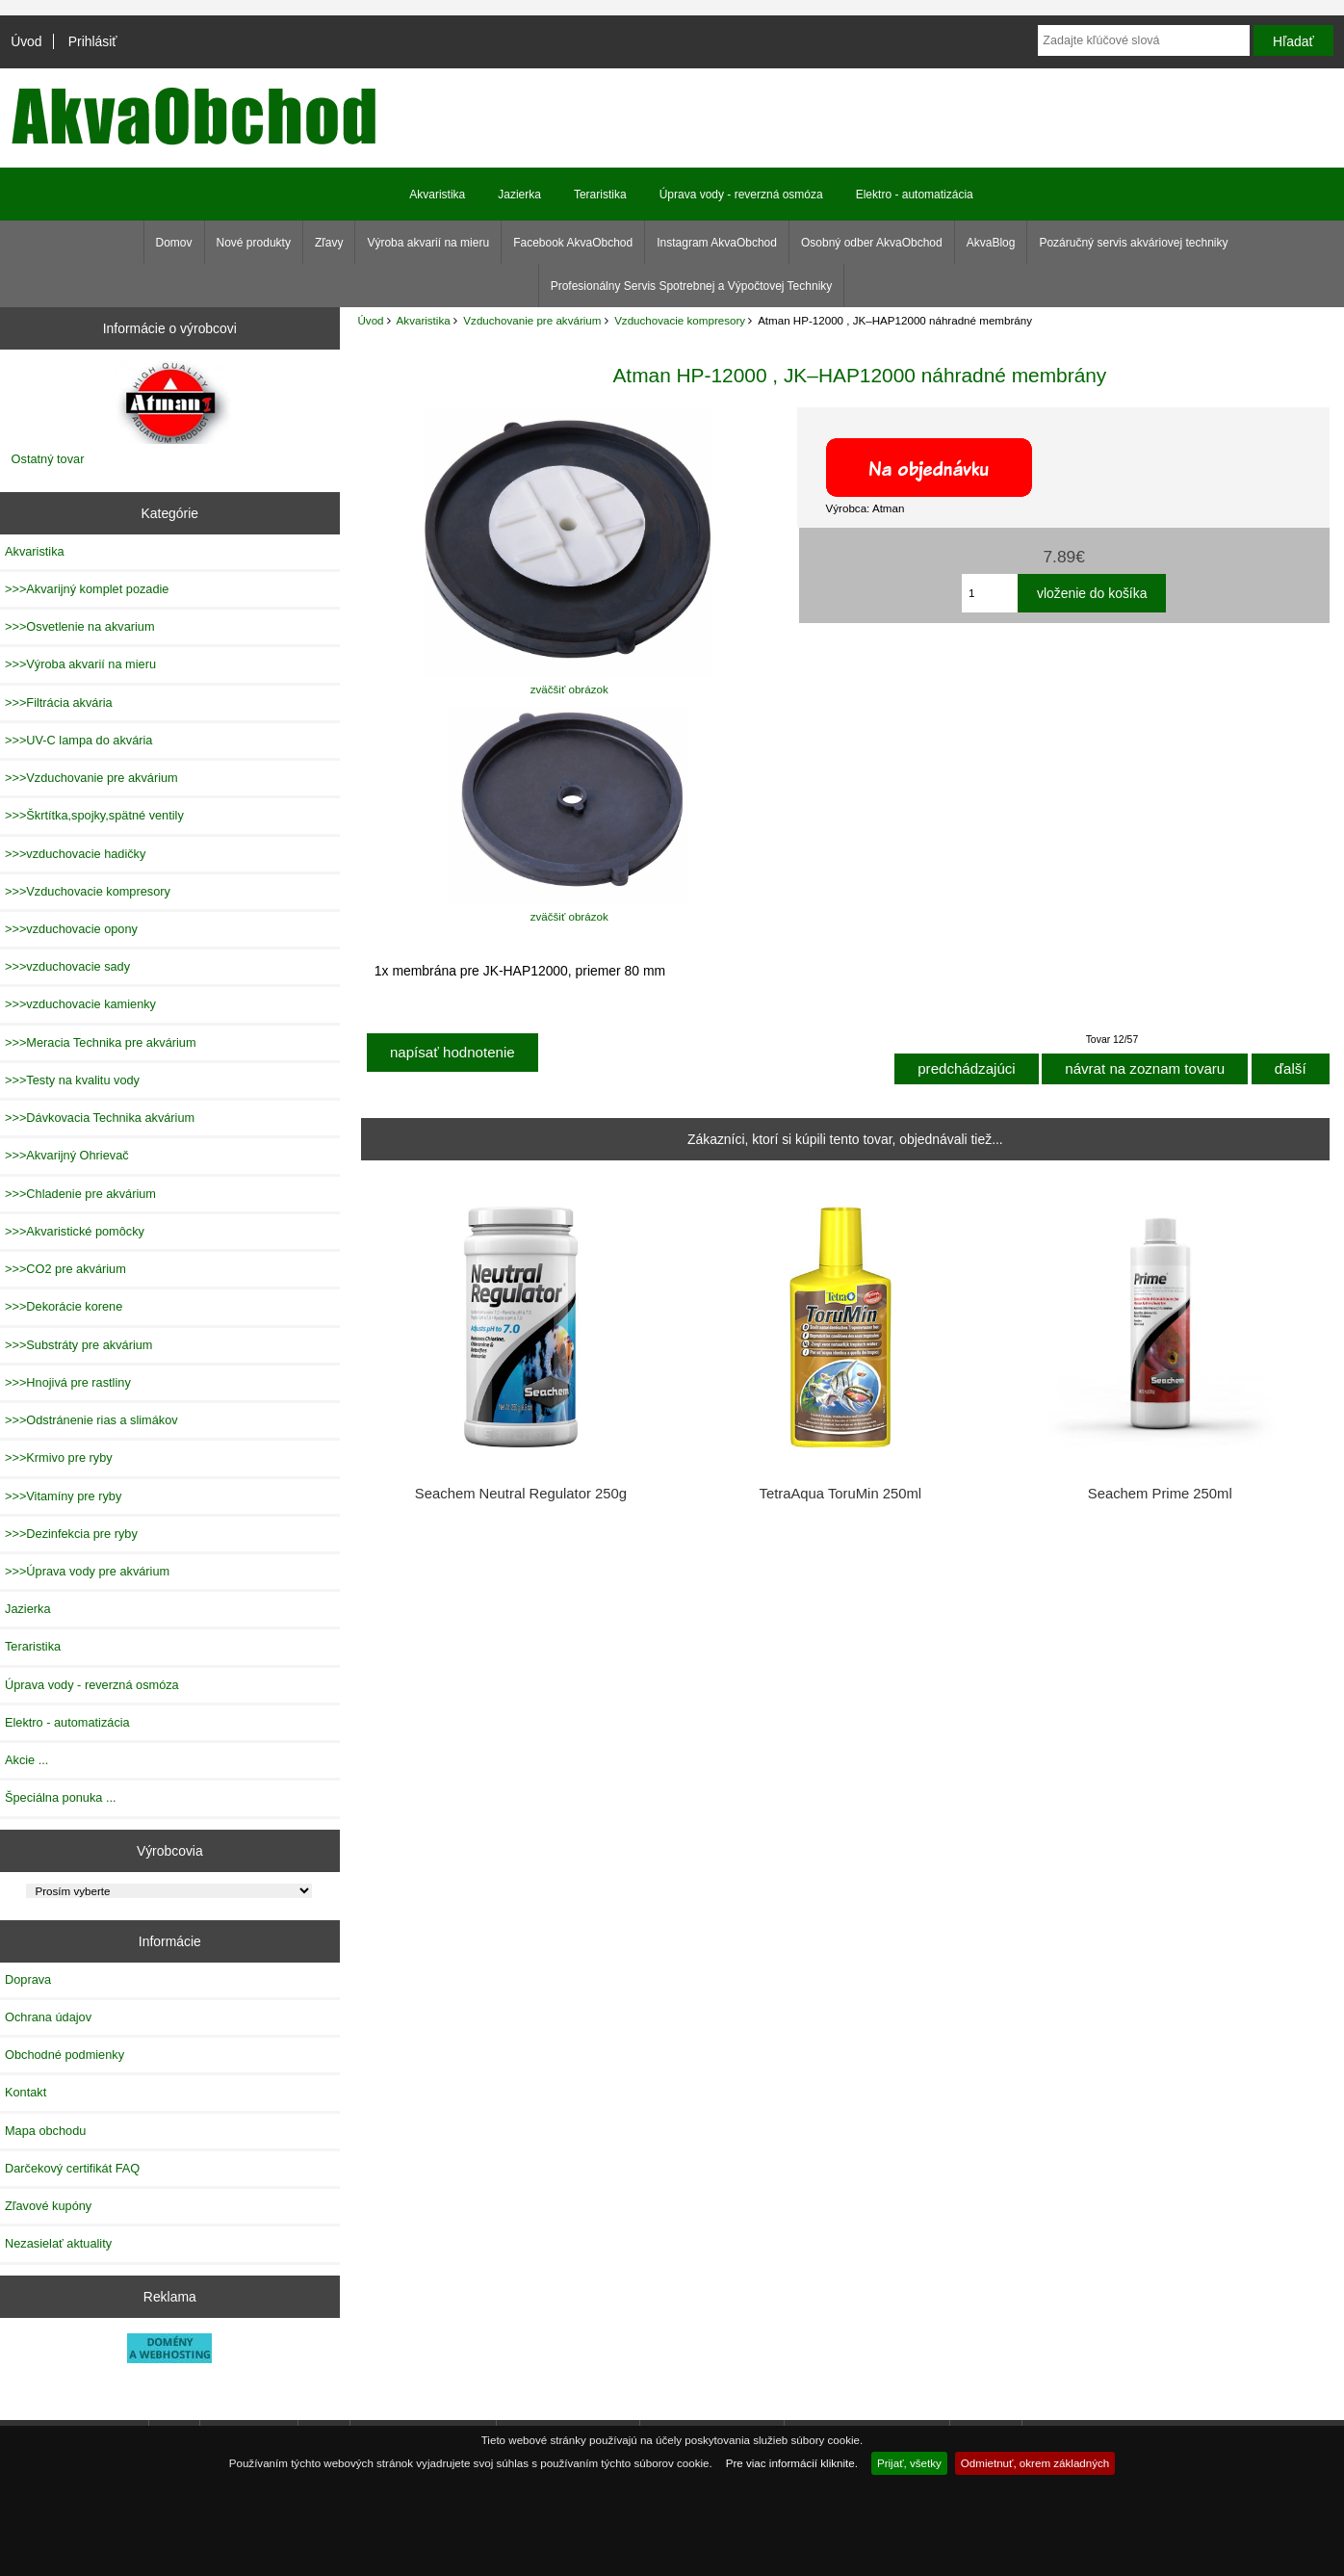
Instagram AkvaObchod (717, 242)
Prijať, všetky (909, 2463)
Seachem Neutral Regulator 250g (521, 1493)
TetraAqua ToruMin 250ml (840, 1493)
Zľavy (329, 242)
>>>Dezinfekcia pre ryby (71, 1533)
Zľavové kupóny (48, 2206)
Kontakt (25, 2092)
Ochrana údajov (48, 2017)
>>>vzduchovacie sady (67, 966)
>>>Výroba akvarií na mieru (80, 664)
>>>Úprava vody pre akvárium (87, 1571)
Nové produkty (254, 242)
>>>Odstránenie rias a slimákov (91, 1420)
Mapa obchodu (45, 2130)
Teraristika (600, 194)
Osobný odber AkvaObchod (872, 242)
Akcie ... (26, 1760)
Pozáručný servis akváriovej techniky (1133, 242)
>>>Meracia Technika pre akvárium (100, 1042)
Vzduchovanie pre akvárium (532, 320)
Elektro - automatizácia (914, 194)
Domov (174, 242)
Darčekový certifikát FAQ (72, 2168)
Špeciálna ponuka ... (60, 1797)
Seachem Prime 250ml (1160, 1493)
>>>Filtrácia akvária (59, 702)
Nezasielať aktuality (58, 2243)
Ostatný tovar (48, 459)
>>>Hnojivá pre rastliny (68, 1382)
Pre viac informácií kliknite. (792, 2463)
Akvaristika (424, 320)
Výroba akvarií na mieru (428, 242)
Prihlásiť (92, 41)
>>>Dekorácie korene (63, 1306)
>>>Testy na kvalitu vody (72, 1080)
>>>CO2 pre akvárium (65, 1269)
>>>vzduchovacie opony (71, 929)
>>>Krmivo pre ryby (59, 1457)
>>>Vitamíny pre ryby (63, 1496)
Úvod (26, 41)
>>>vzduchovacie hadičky (75, 853)
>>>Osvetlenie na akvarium (80, 626)
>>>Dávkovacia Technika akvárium (99, 1117)
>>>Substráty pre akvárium (78, 1345)
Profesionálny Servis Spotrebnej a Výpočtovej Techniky (692, 286)
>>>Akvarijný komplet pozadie (86, 589)
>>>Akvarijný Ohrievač (67, 1155)
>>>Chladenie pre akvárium (80, 1193)
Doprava (28, 1979)
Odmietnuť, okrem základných (1035, 2463)
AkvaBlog (991, 242)
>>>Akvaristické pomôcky (74, 1231)
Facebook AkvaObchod (573, 242)
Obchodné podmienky (64, 2054)
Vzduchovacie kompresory (679, 320)
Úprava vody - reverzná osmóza (741, 194)
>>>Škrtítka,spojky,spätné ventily (94, 815)
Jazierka (519, 194)
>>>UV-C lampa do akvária (78, 740)
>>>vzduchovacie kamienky (80, 1004)
